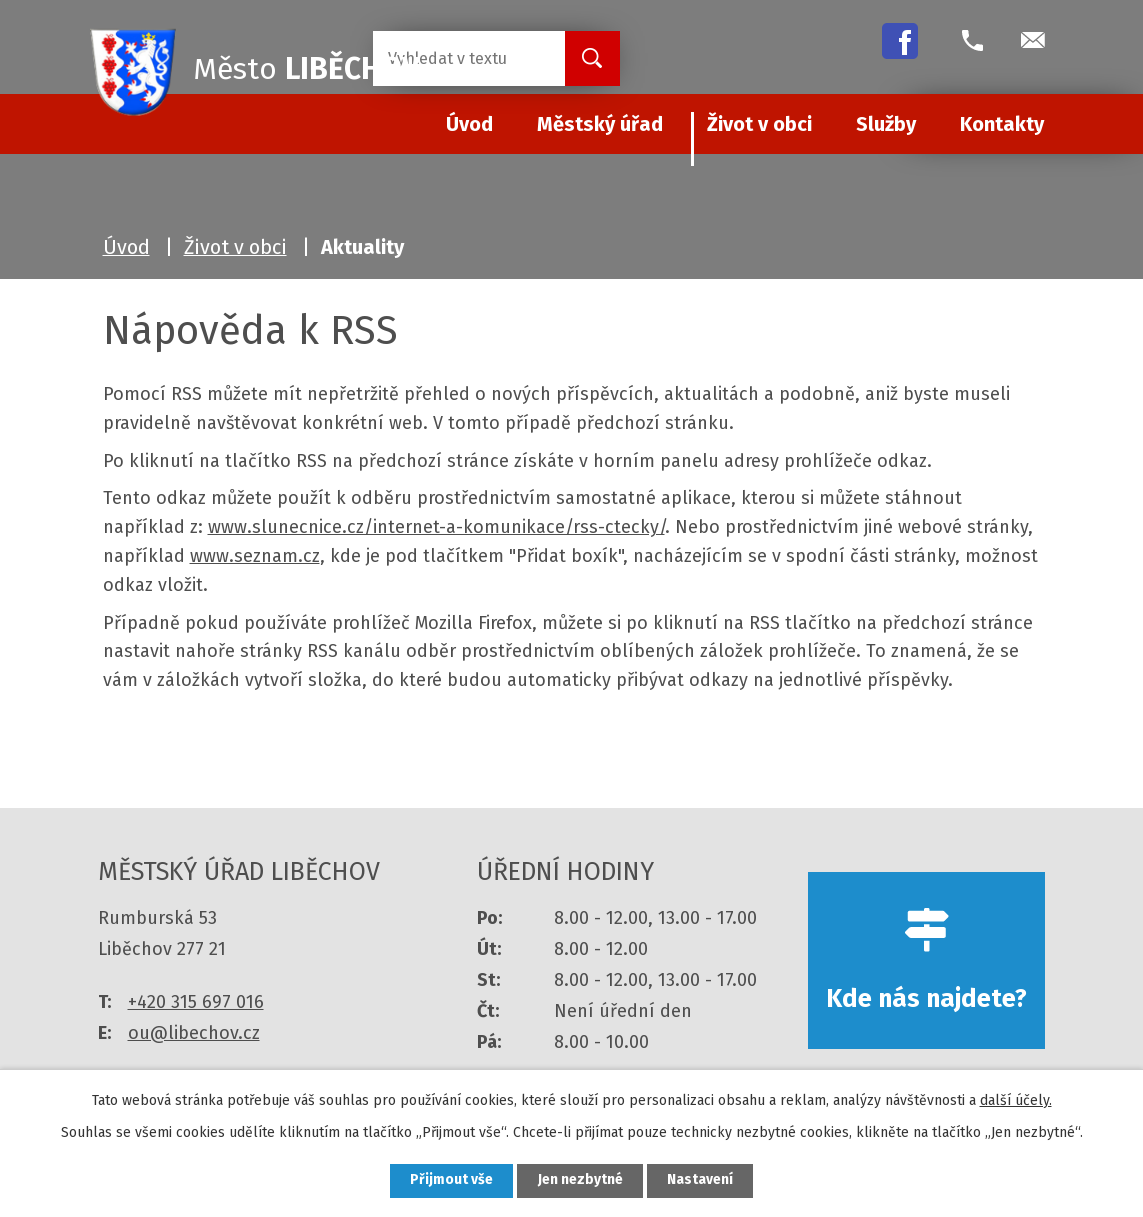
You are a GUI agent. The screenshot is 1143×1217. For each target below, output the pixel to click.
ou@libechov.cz (194, 1033)
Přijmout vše (450, 1180)
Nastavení (702, 1180)
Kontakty (1002, 124)
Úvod (126, 247)
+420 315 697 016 (196, 1002)
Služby (886, 124)
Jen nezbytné (580, 1180)
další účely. (1016, 1099)
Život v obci (759, 124)
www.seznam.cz (255, 556)
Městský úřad (600, 124)
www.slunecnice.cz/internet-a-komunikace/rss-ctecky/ (436, 527)
